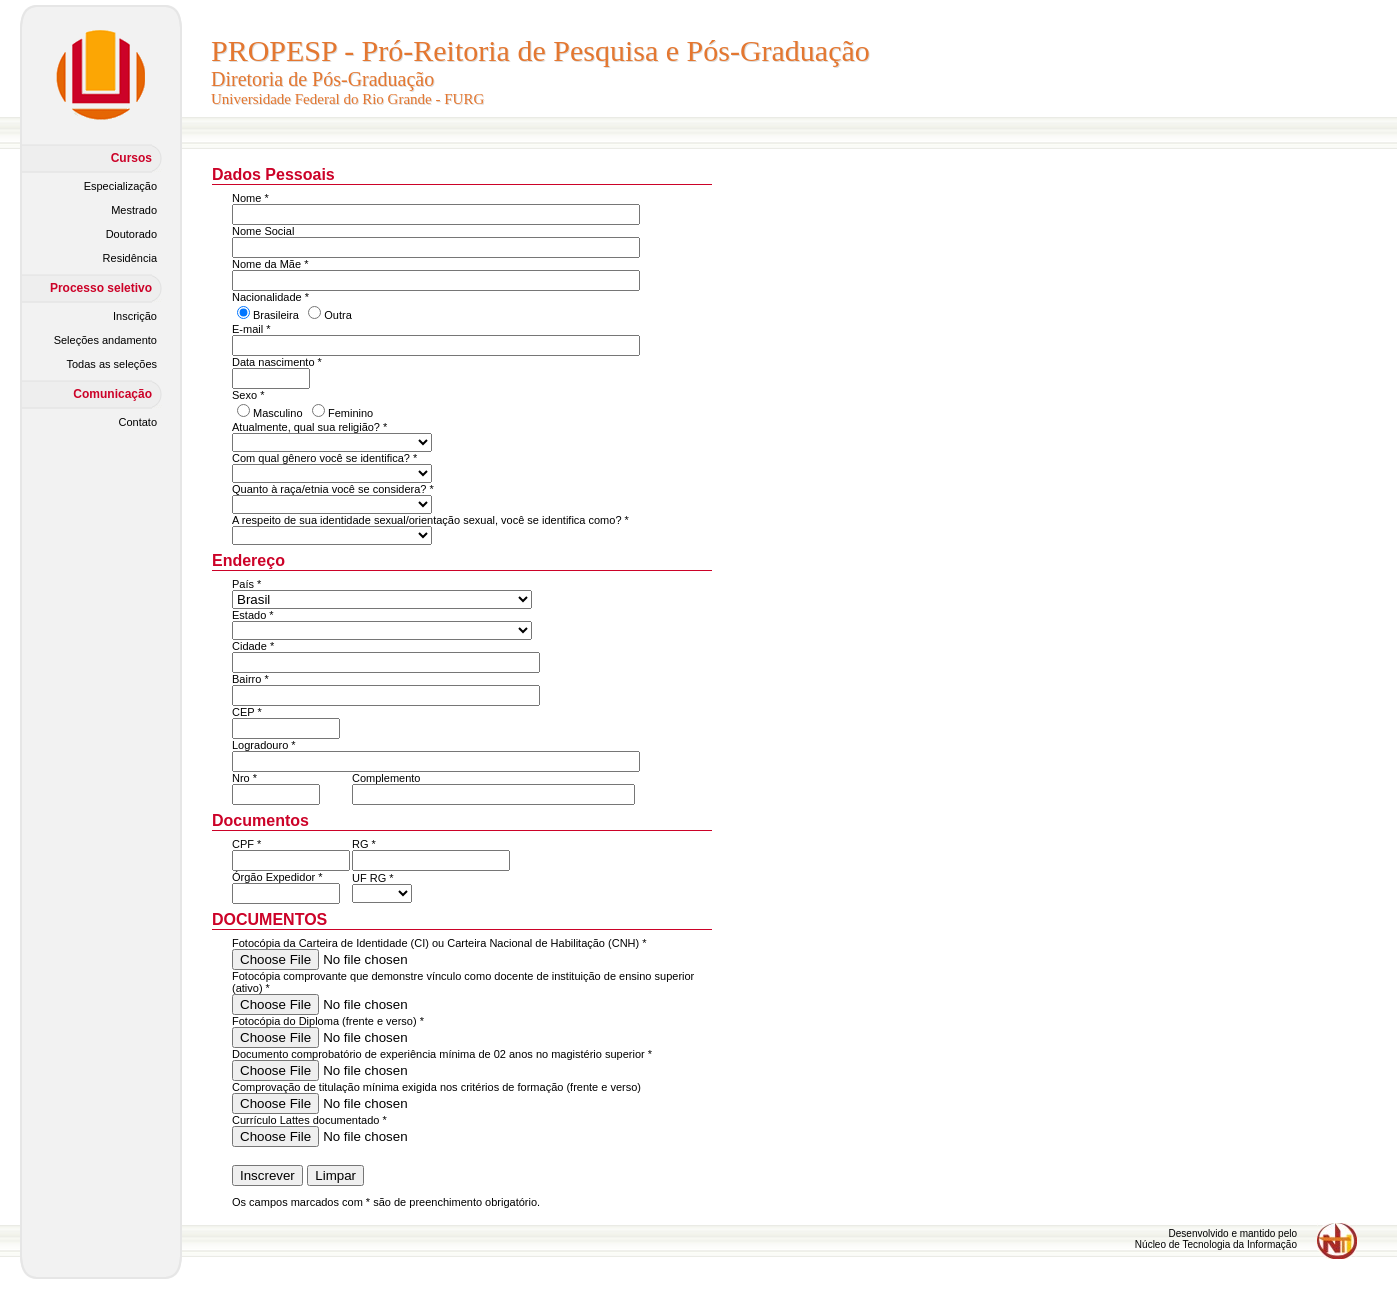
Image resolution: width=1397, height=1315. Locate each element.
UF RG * (373, 878)
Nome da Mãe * (270, 264)
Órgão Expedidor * (277, 877)
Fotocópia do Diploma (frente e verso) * (328, 1021)
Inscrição (135, 316)
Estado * (253, 615)
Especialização (120, 186)
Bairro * (250, 679)
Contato (137, 422)
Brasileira (276, 315)
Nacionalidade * (270, 297)
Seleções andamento (105, 340)
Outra (338, 315)
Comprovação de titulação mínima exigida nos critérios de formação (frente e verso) (436, 1087)
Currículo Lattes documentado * (309, 1120)
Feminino (350, 413)
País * (246, 584)
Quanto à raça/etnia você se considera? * (333, 489)
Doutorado (131, 234)
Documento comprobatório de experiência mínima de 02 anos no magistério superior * (442, 1054)
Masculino (278, 413)
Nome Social (263, 231)
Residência (130, 258)
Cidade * (253, 646)
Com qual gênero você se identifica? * (324, 458)
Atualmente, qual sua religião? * (309, 427)
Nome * (250, 198)
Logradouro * (264, 745)
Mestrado (134, 210)
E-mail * (251, 329)
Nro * (244, 778)
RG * (364, 844)
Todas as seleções (112, 364)
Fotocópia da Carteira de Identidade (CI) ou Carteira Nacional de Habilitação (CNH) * (439, 943)
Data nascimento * (277, 362)
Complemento (386, 778)
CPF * (246, 844)
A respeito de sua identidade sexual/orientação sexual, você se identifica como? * (430, 520)
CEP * (247, 712)
